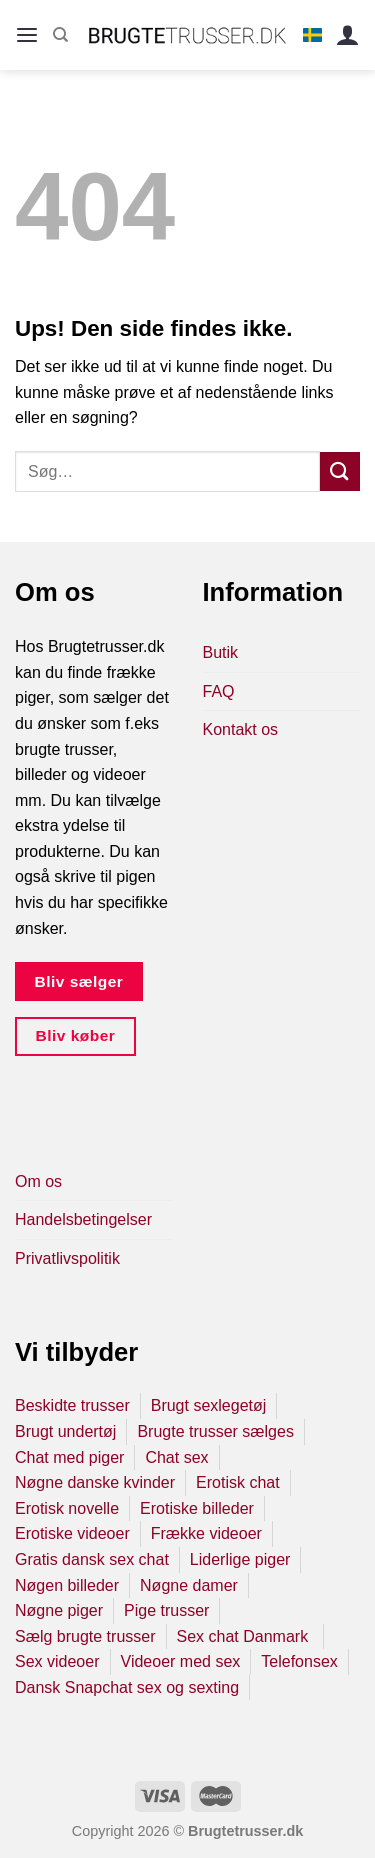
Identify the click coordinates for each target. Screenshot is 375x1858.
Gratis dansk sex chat (92, 1559)
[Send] (340, 471)
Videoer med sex (181, 1661)
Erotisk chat (238, 1482)
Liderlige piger (240, 1559)
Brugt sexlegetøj (209, 1405)
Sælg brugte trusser (85, 1636)
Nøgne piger (59, 1610)
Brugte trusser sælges (215, 1431)
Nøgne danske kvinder (95, 1482)
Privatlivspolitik (67, 1258)
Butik (221, 652)
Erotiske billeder (197, 1508)
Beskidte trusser (72, 1405)
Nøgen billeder (67, 1585)
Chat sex (176, 1457)
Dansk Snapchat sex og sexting (127, 1687)
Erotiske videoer (72, 1533)
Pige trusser (166, 1610)
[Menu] (27, 35)
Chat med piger (69, 1457)
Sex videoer (57, 1661)
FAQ (219, 691)
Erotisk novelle (67, 1508)
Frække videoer (206, 1533)
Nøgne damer (189, 1585)
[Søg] (60, 35)
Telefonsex (299, 1661)
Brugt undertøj (65, 1431)
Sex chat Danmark (245, 1636)
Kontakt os (241, 729)
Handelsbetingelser (83, 1219)
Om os (38, 1181)
